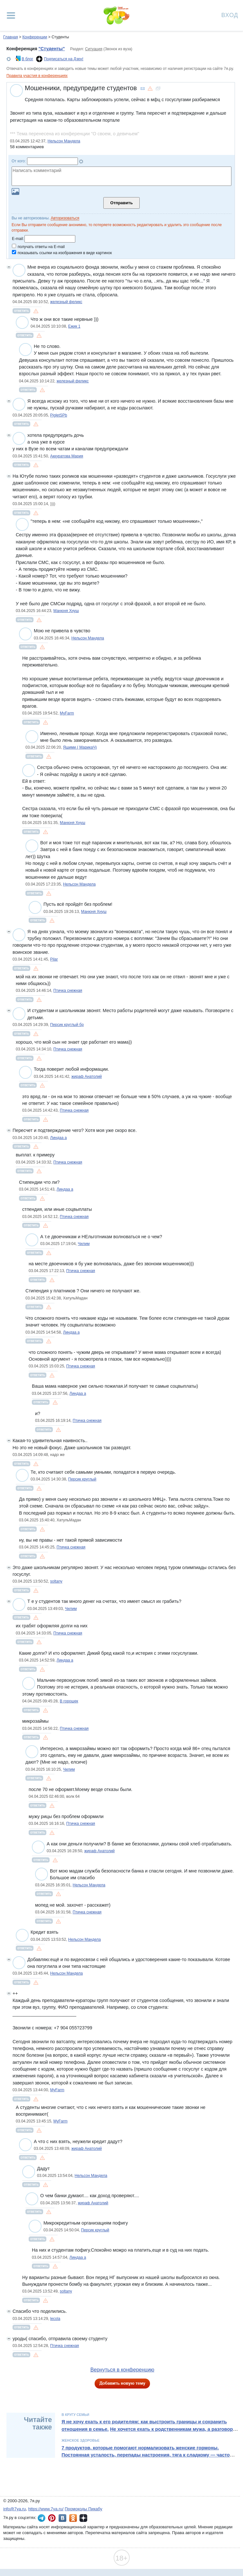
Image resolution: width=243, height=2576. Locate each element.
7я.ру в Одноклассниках (73, 2518)
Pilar (54, 959)
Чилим (84, 1243)
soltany (56, 1581)
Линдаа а (58, 1137)
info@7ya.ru (14, 2508)
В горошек (69, 1701)
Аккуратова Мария (66, 456)
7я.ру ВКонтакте (62, 2518)
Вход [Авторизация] (229, 14)
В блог (27, 59)
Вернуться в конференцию (122, 2369)
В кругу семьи (75, 2415)
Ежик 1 (74, 326)
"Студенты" (51, 48)
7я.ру (83, 2518)
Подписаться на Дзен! (63, 59)
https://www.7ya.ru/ (46, 2508)
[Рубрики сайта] (11, 15)
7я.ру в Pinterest (52, 2518)
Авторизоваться (65, 218)
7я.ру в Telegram (41, 2518)
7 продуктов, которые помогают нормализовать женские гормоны (139, 2447)
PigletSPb (58, 415)
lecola (55, 2318)
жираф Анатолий (86, 1076)
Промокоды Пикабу (83, 2508)
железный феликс (66, 302)
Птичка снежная (67, 990)
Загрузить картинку (15, 191)
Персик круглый (82, 1479)
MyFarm (67, 713)
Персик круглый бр (67, 1024)
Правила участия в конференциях (37, 75)
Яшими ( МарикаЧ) (80, 747)
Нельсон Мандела (64, 141)
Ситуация (93, 49)
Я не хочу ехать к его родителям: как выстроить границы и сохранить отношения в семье (144, 2425)
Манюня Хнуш (66, 610)
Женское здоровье (80, 2440)
